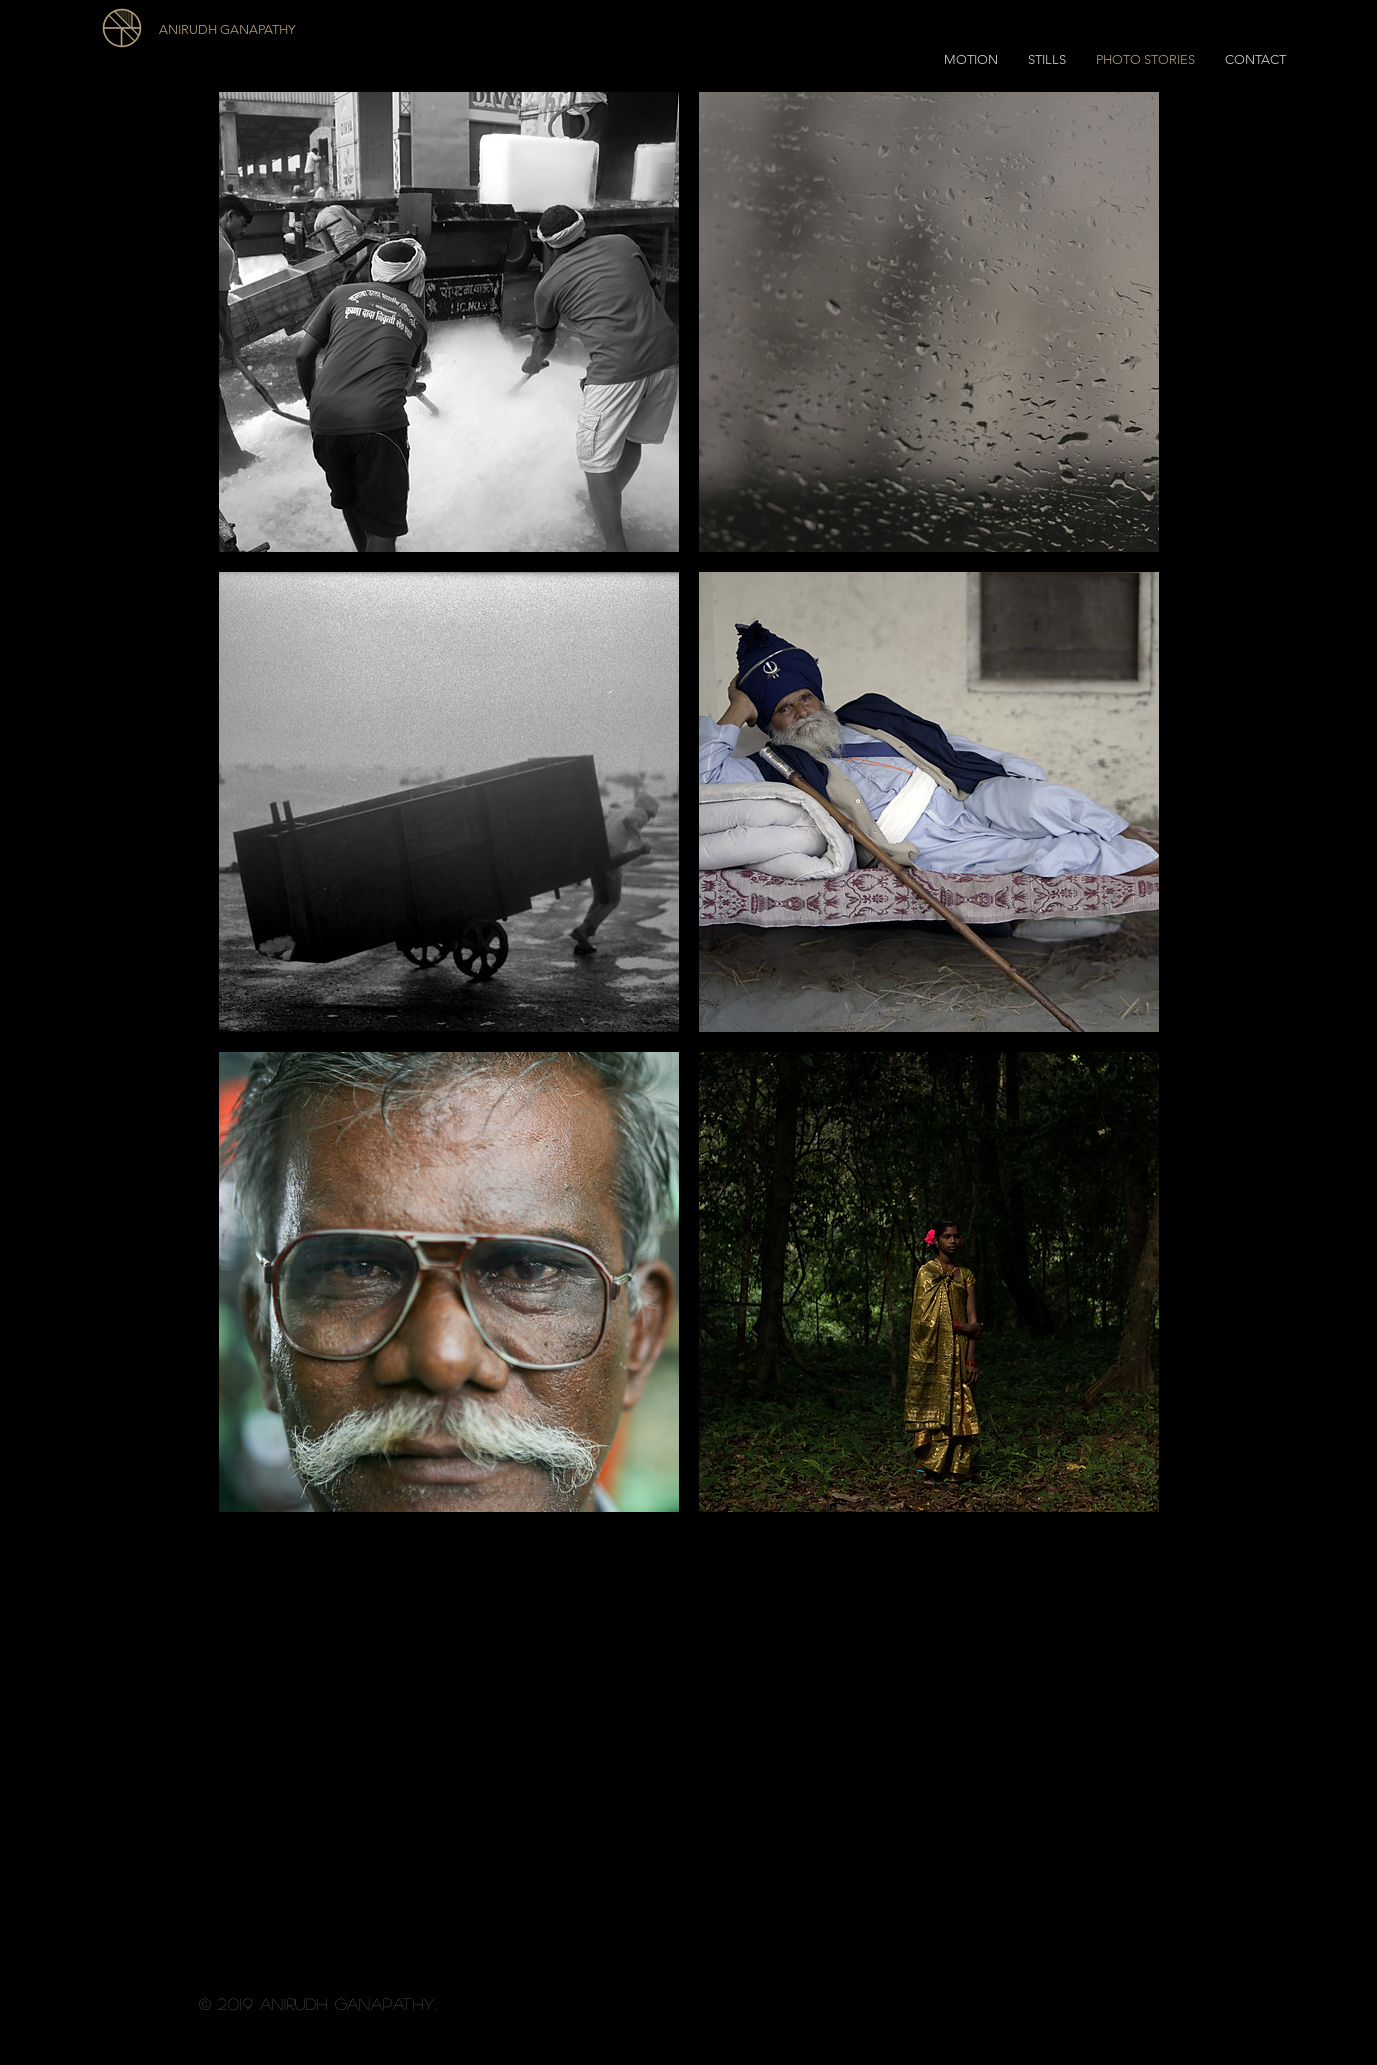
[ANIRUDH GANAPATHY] (271, 30)
